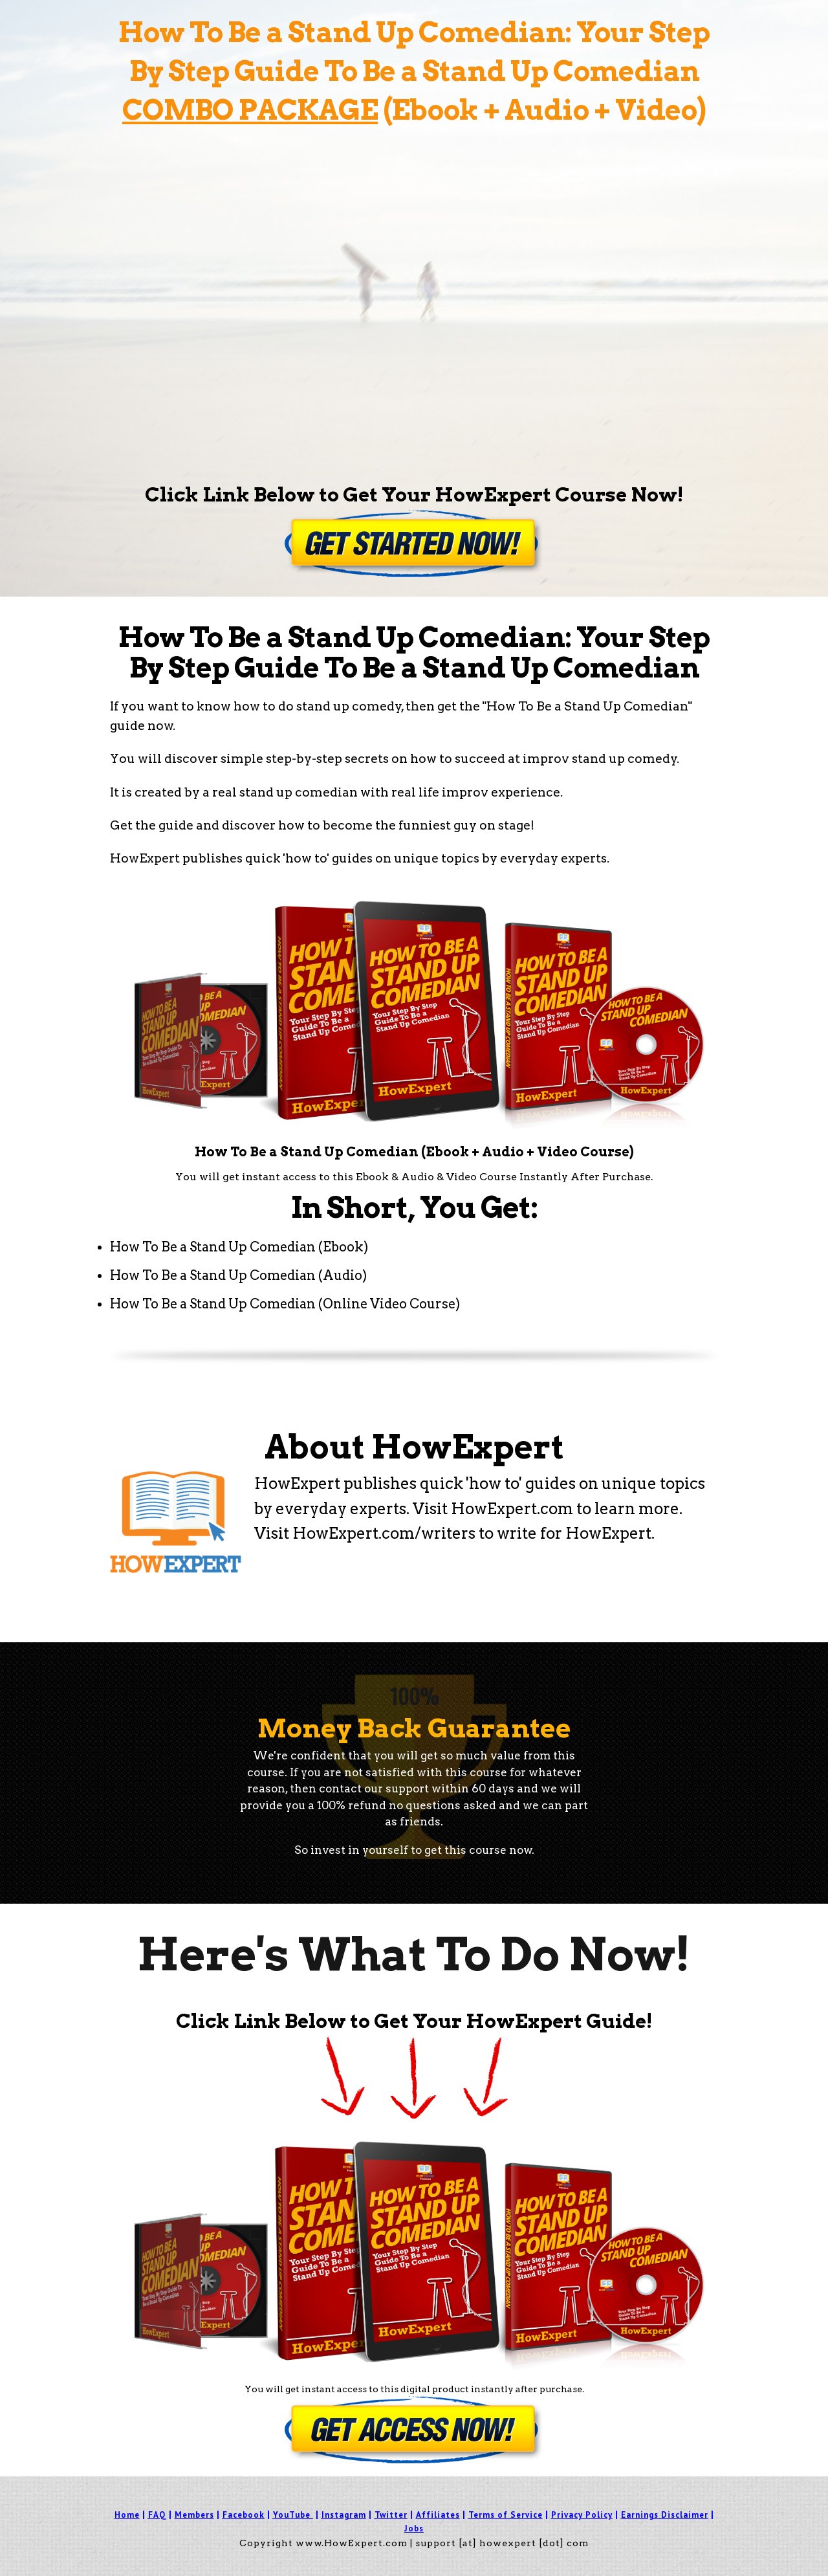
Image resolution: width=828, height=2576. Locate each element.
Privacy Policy (582, 2514)
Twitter (391, 2514)
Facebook (244, 2514)
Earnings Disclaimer (664, 2514)
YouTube (291, 2514)
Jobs (414, 2528)
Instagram (343, 2514)
